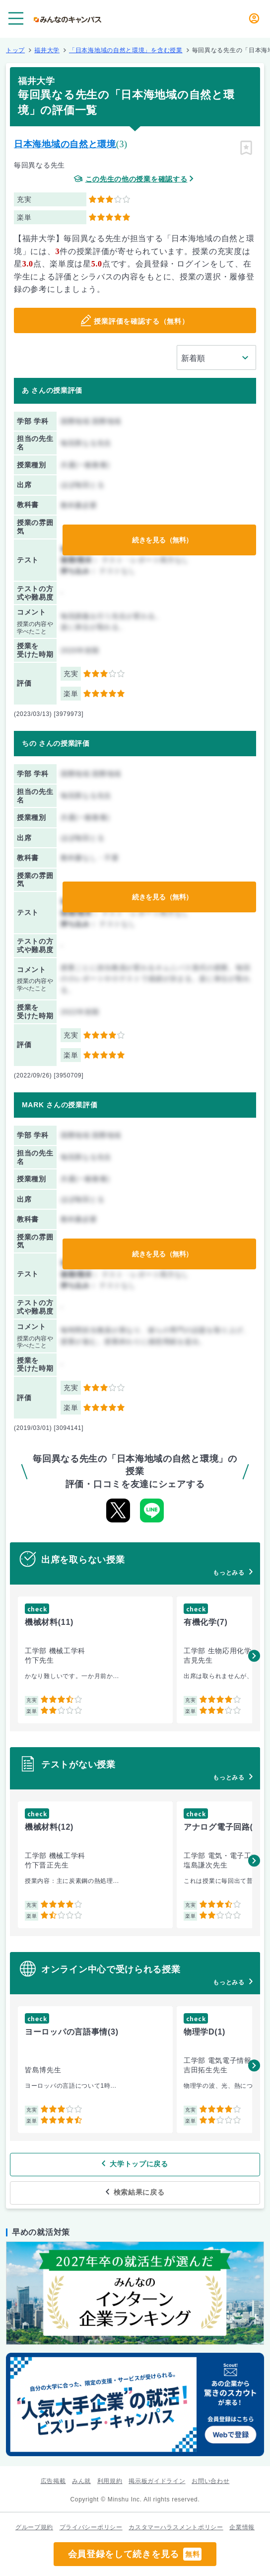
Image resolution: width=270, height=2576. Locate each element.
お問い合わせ (210, 2481)
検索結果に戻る (139, 2192)
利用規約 (110, 2481)
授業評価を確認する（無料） (141, 321)
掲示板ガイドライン (157, 2481)
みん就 (81, 2481)
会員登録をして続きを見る (135, 2554)
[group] (95, 1660)
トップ (15, 50)
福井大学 (47, 50)
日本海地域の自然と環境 (65, 144)
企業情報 (242, 2527)
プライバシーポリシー (91, 2527)
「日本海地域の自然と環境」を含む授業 (126, 50)
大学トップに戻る (139, 2164)
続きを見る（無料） (162, 540)
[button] (254, 1656)
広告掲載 (53, 2481)
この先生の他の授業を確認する (136, 179)
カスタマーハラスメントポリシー (176, 2527)
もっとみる (229, 1572)
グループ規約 (34, 2527)
